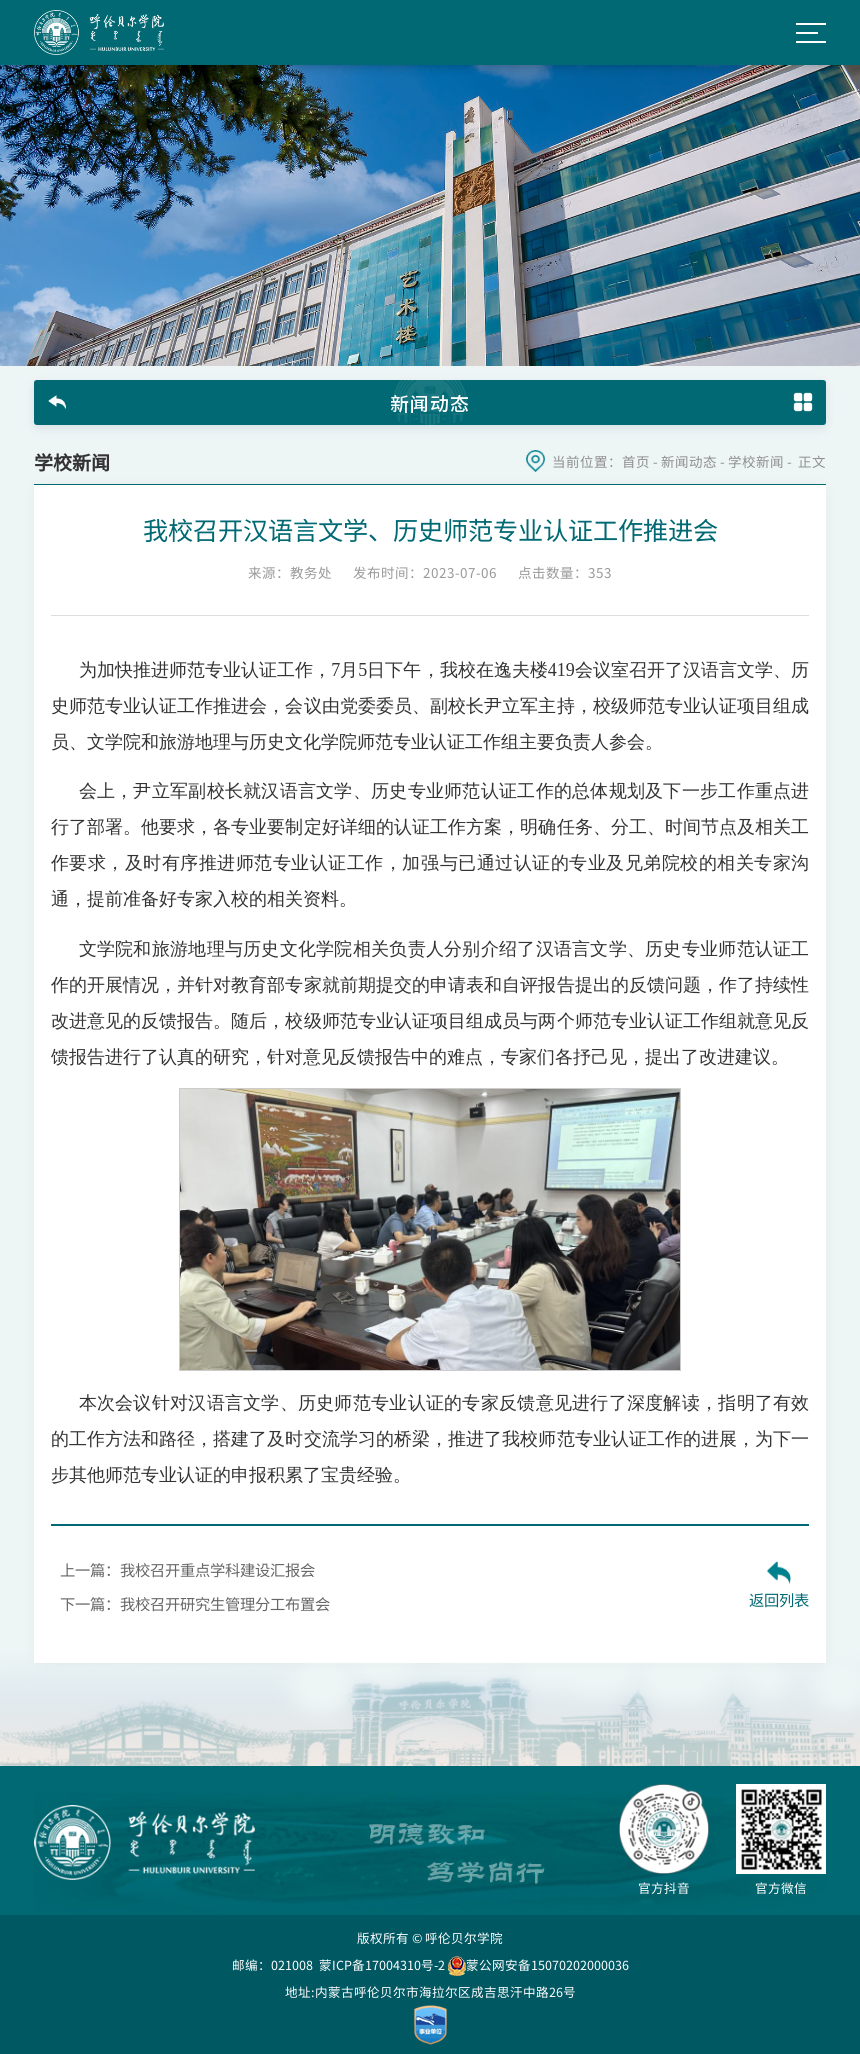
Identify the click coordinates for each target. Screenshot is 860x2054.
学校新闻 (756, 461)
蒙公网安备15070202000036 (538, 1964)
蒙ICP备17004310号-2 (382, 1964)
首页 (636, 461)
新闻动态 (689, 461)
